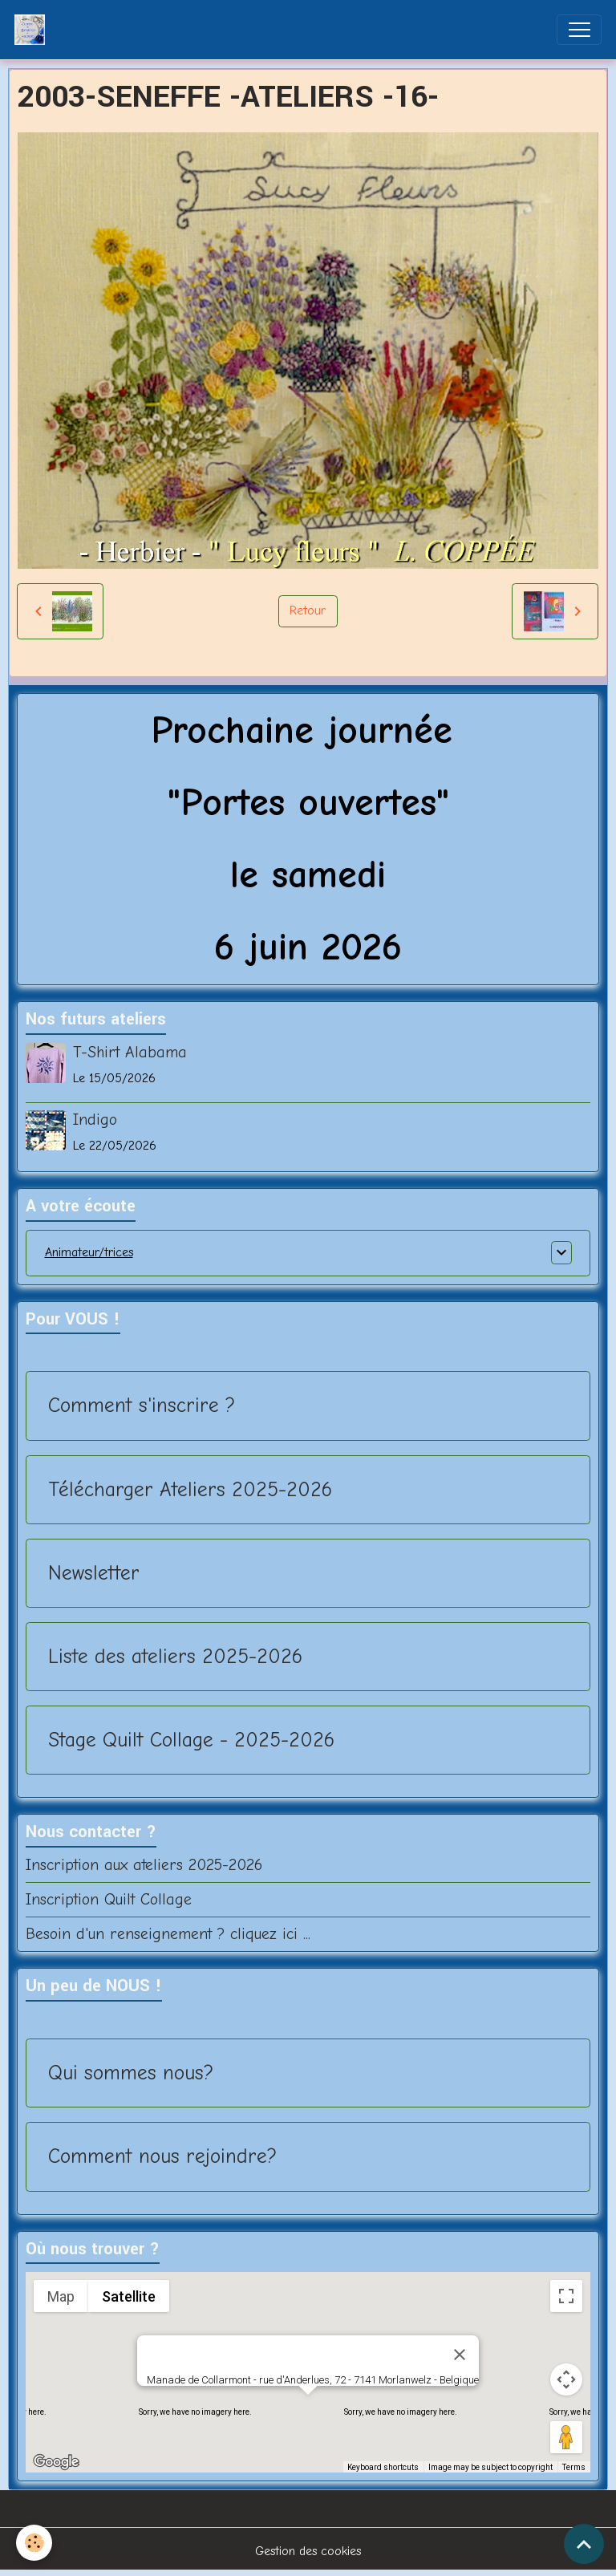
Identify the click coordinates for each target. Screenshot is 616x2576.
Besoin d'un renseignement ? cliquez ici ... (168, 1934)
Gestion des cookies (308, 2551)
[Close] (459, 2354)
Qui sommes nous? (130, 2072)
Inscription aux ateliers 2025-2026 (144, 1865)
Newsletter (94, 1572)
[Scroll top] (584, 2544)
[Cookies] (34, 2543)
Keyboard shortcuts (383, 2467)
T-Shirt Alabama (130, 1052)
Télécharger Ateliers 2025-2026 (190, 1489)
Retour (308, 610)
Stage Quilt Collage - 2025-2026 (191, 1739)
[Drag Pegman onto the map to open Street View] (566, 2437)
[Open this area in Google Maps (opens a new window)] (56, 2462)
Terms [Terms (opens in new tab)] (574, 2467)
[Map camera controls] (566, 2379)
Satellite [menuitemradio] (129, 2296)
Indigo (95, 1119)
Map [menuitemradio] (61, 2296)
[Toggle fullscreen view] (566, 2296)
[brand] (33, 29)
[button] (308, 2409)
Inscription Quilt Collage (109, 1899)
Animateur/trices (89, 1252)
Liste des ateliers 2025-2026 (175, 1656)
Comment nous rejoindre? (162, 2156)
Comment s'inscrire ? (141, 1405)
